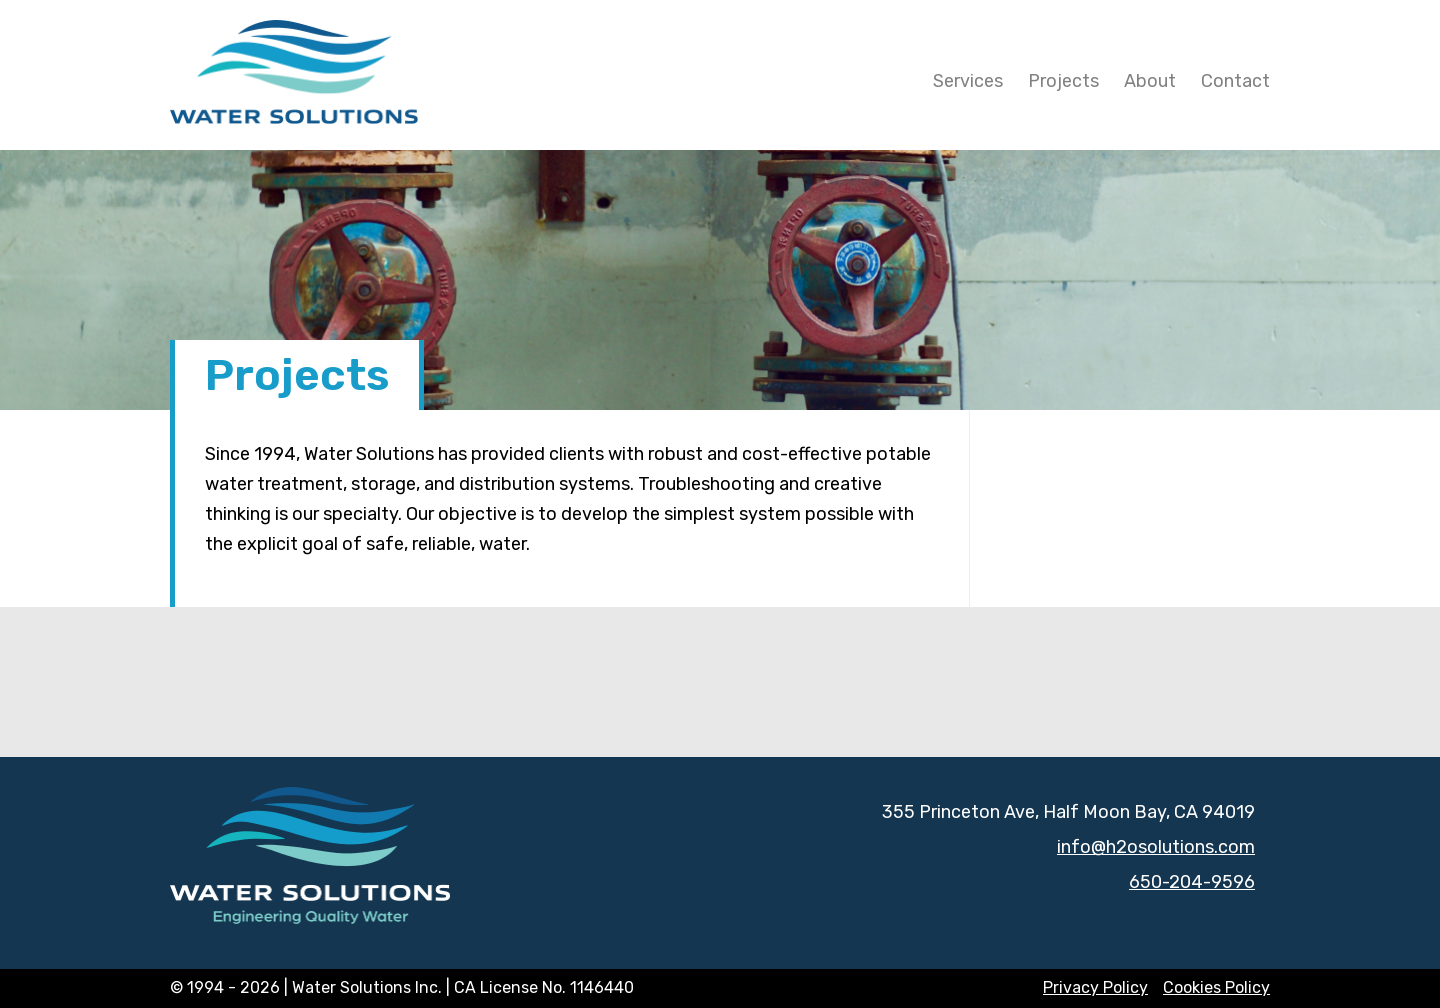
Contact (1235, 81)
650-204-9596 (1192, 882)
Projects (1063, 81)
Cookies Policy (1216, 987)
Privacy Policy (1095, 987)
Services (968, 81)
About (1150, 81)
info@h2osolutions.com (1156, 847)
